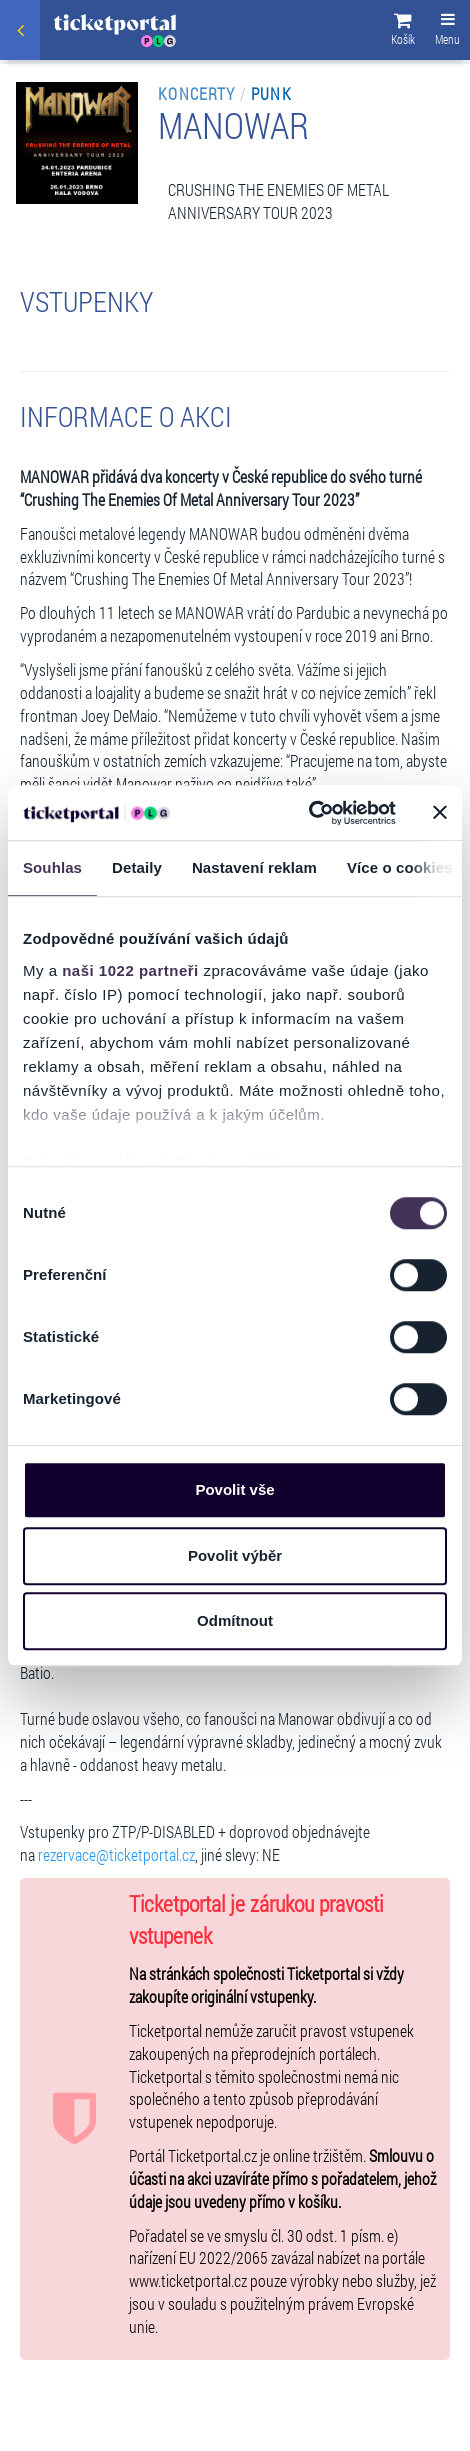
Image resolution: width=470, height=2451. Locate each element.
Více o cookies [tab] (400, 867)
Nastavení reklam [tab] (254, 867)
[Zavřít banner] (440, 813)
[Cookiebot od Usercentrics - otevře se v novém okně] (308, 813)
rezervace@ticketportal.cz (116, 1854)
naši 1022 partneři (130, 970)
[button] (403, 32)
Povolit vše (234, 1489)
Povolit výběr (235, 1555)
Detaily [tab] (137, 867)
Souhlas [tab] (52, 867)
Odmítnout (235, 1620)
